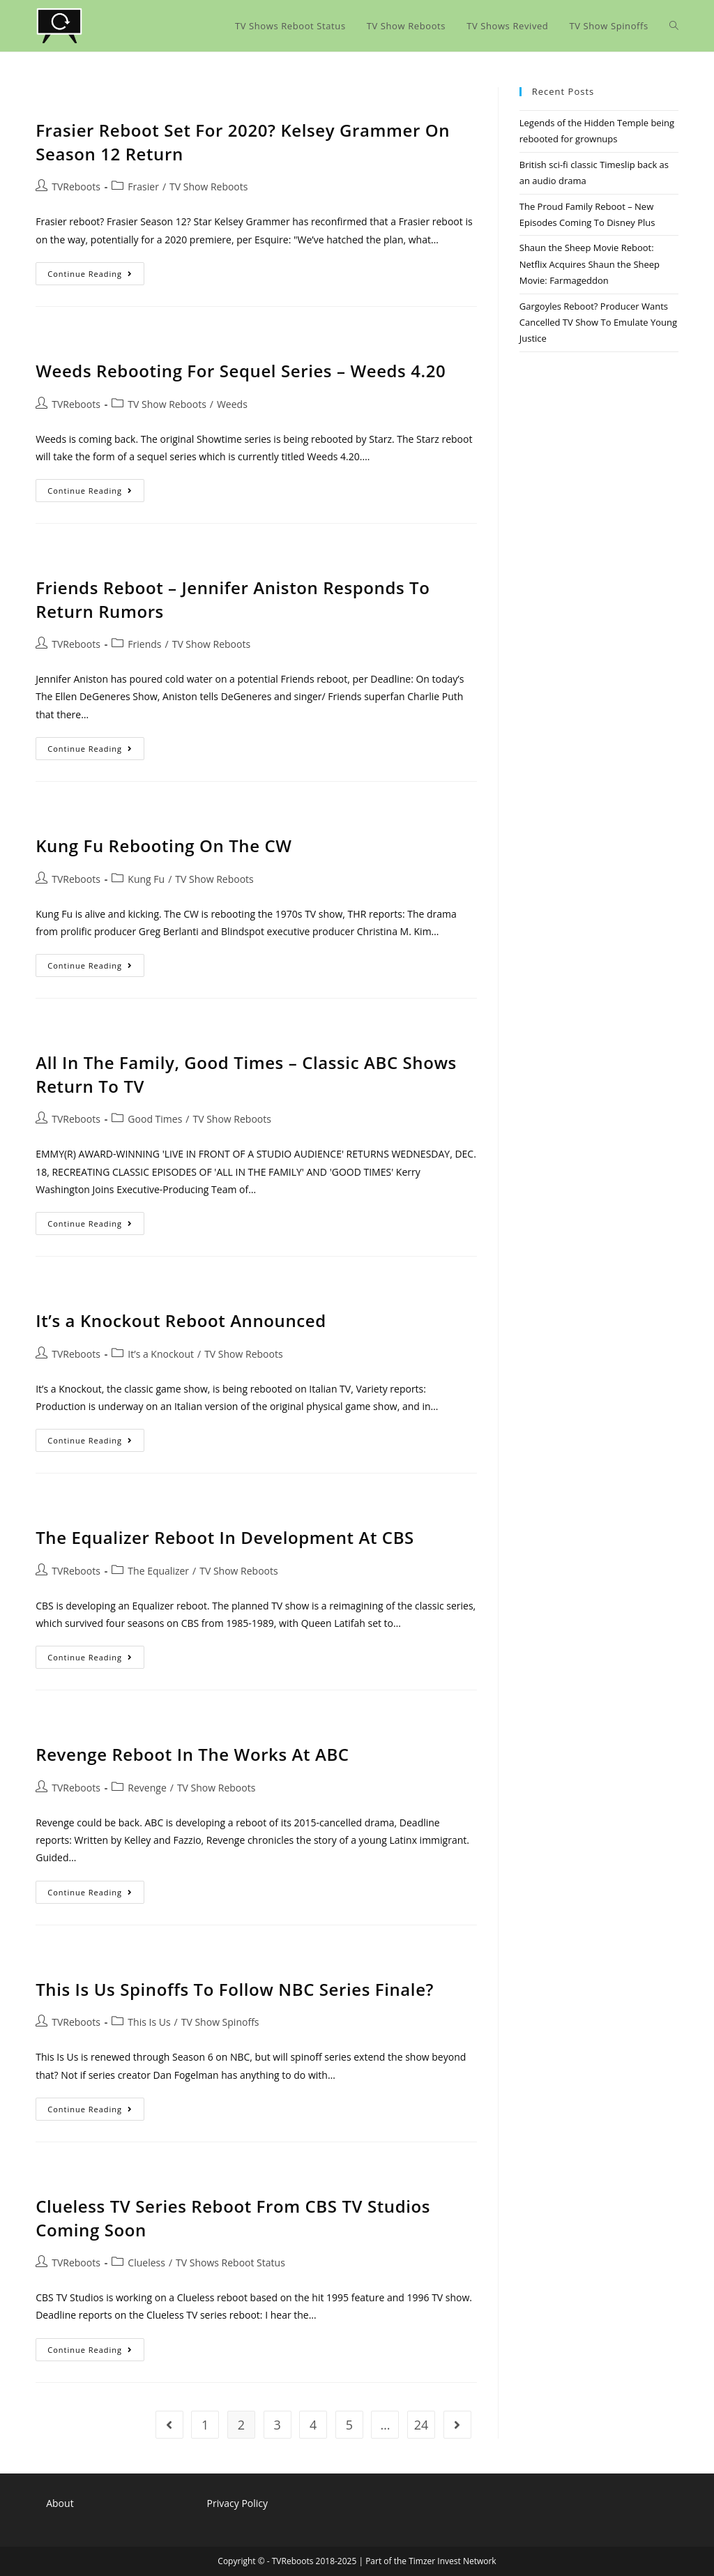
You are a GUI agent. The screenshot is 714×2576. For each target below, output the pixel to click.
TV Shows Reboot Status (230, 2262)
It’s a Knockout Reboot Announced (181, 1320)
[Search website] (674, 26)
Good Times (155, 1119)
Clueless (146, 2262)
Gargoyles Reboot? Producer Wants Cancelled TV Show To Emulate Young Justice (598, 322)
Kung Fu (146, 879)
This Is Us (149, 2022)
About (59, 2503)
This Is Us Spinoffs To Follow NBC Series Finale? (235, 1989)
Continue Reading (95, 276)
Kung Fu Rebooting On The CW (163, 845)
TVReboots (76, 186)
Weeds (232, 404)
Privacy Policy (237, 2503)
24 (421, 2424)
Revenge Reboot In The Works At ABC (192, 1754)
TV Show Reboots (208, 186)
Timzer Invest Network (452, 2561)
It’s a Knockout (161, 1354)
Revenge (147, 1787)
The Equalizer (158, 1570)
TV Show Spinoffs (220, 2022)
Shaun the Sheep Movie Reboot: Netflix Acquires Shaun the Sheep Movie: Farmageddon (589, 264)
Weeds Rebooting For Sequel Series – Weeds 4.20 (241, 370)
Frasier (143, 186)
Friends (144, 644)
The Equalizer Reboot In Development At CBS (225, 1537)
